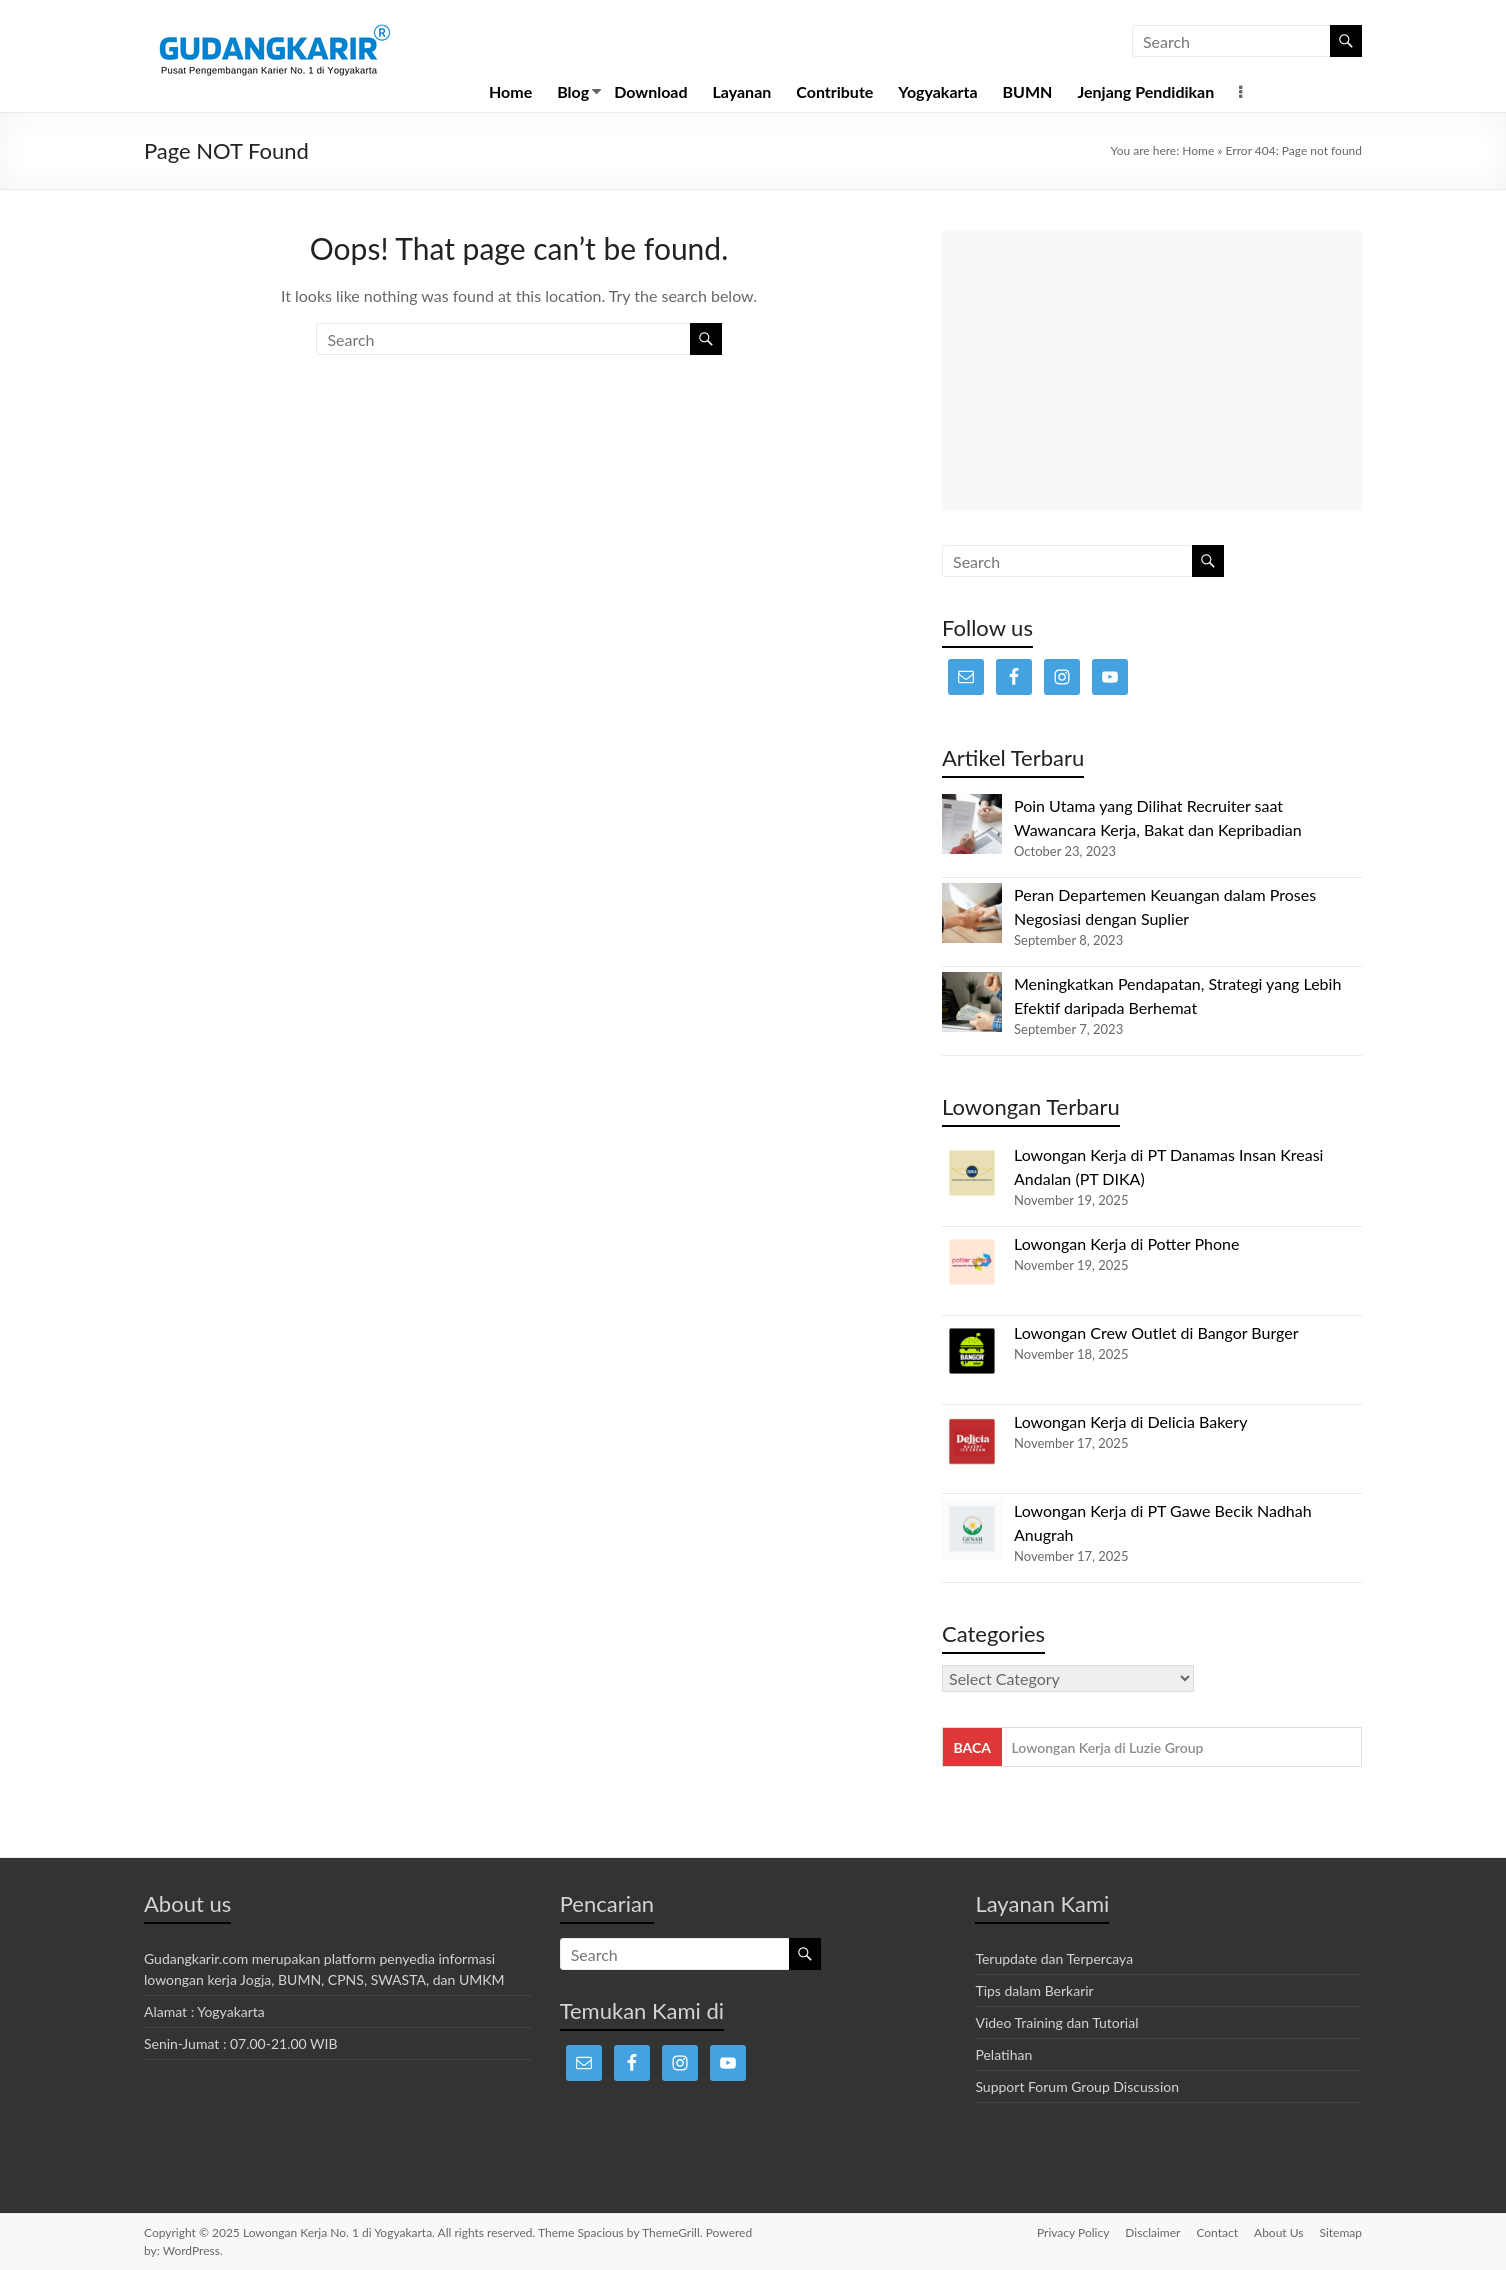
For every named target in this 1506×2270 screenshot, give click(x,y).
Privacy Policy (1073, 2232)
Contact (1217, 2232)
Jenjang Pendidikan (1145, 91)
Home (510, 91)
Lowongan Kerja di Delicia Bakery (1130, 1421)
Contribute (834, 91)
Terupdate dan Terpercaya (1054, 1958)
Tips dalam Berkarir (1034, 1990)
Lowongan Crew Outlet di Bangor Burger (1156, 1332)
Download (650, 91)
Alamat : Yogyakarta (204, 2011)
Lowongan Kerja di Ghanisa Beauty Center (1142, 1747)
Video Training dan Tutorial (1056, 2022)
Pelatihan (1003, 2054)
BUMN (1028, 91)
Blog (573, 91)
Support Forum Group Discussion (1077, 2086)
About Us (1278, 2232)
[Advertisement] (1152, 370)
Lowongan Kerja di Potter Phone (1126, 1243)
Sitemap (1340, 2232)
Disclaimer (1152, 2232)
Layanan (742, 91)
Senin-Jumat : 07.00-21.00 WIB (241, 2043)
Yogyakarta (937, 91)
